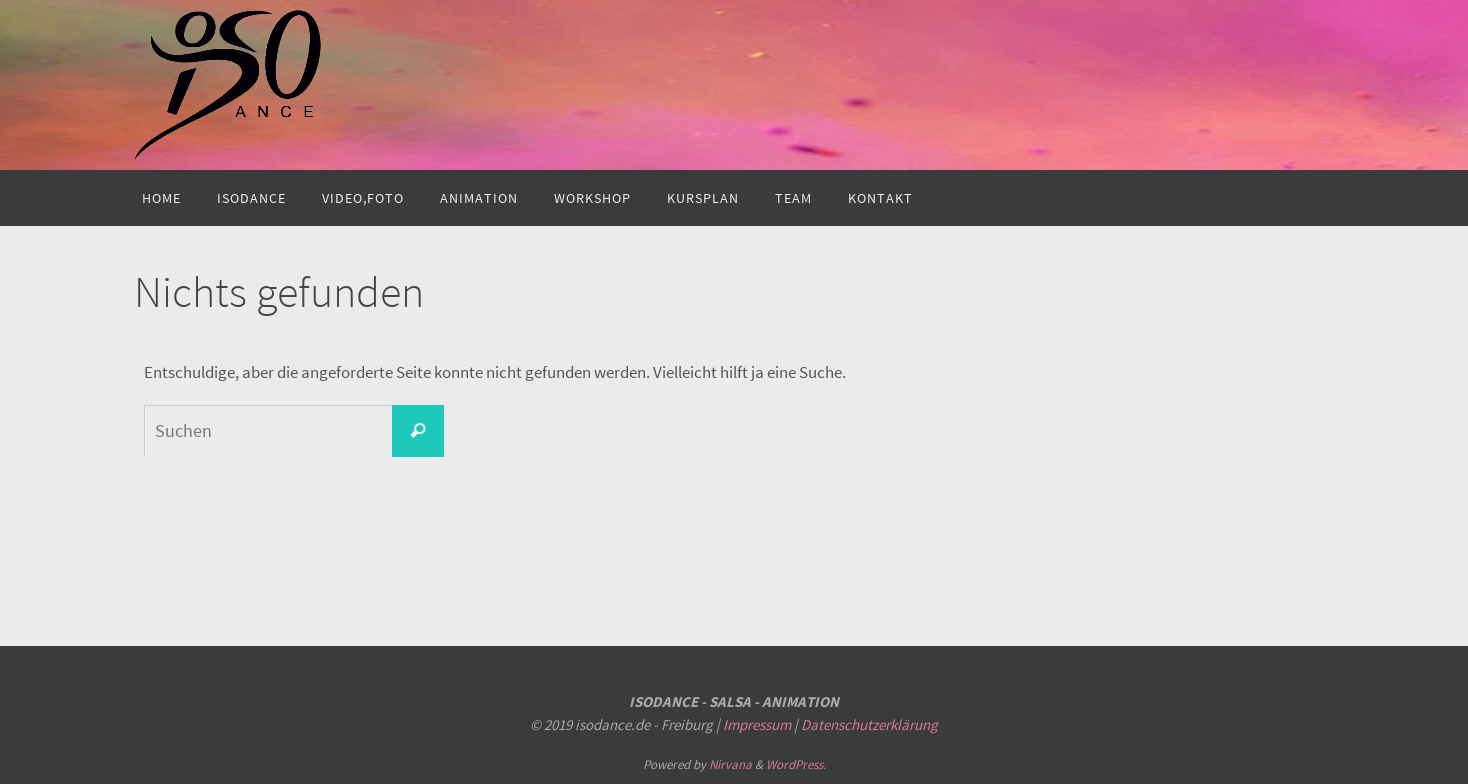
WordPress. (796, 764)
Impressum (757, 724)
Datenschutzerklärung (869, 724)
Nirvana (730, 764)
